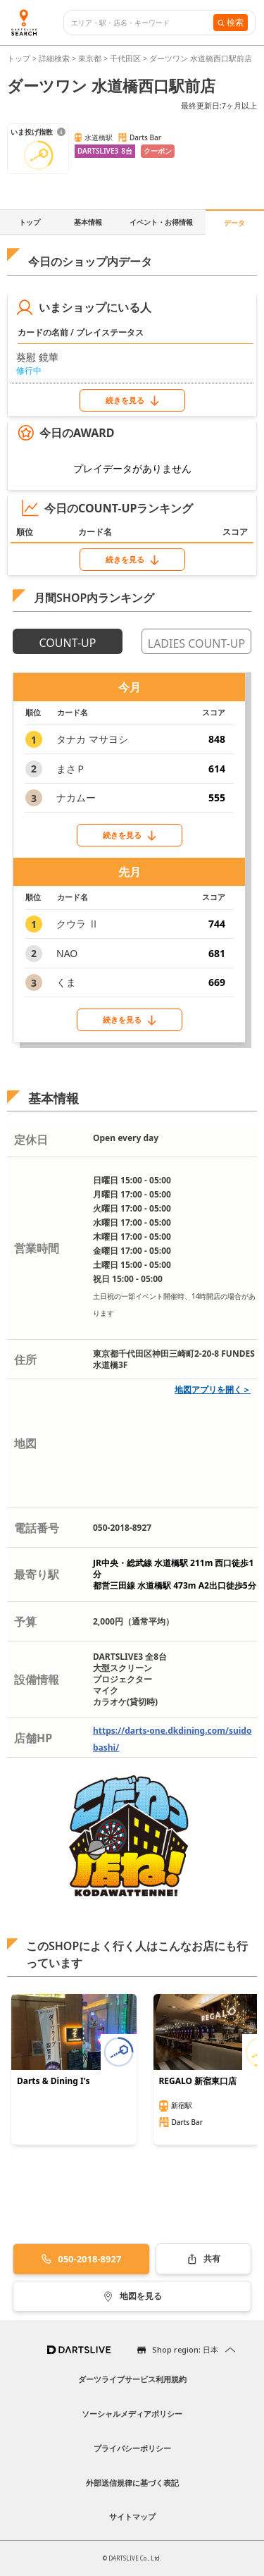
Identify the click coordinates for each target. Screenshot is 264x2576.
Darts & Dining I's (53, 2081)
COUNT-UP (67, 643)
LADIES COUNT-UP (196, 643)
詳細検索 (55, 58)
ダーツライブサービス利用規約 (132, 2379)
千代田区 (125, 58)
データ (234, 223)
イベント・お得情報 (161, 222)
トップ (19, 58)
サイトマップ (132, 2516)
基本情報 (88, 222)
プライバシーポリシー (132, 2448)
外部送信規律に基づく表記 (132, 2482)
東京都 (89, 58)
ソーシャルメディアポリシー (132, 2413)
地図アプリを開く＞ (213, 1389)
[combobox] (142, 23)
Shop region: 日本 (185, 2349)
